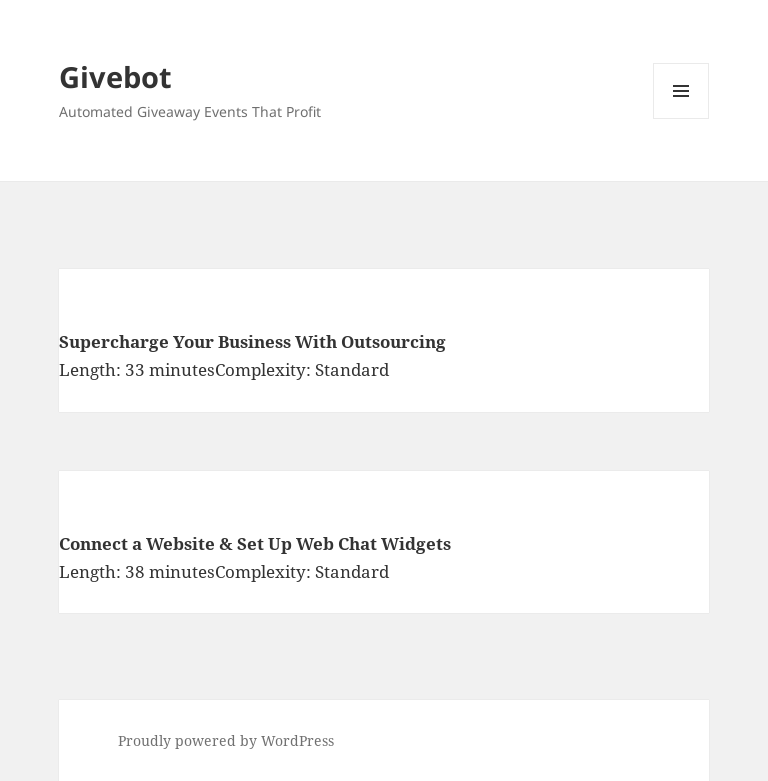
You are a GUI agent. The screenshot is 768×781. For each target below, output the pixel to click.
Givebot (115, 76)
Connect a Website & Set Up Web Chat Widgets (255, 543)
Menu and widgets (681, 118)
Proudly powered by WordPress (226, 740)
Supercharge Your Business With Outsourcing (252, 341)
